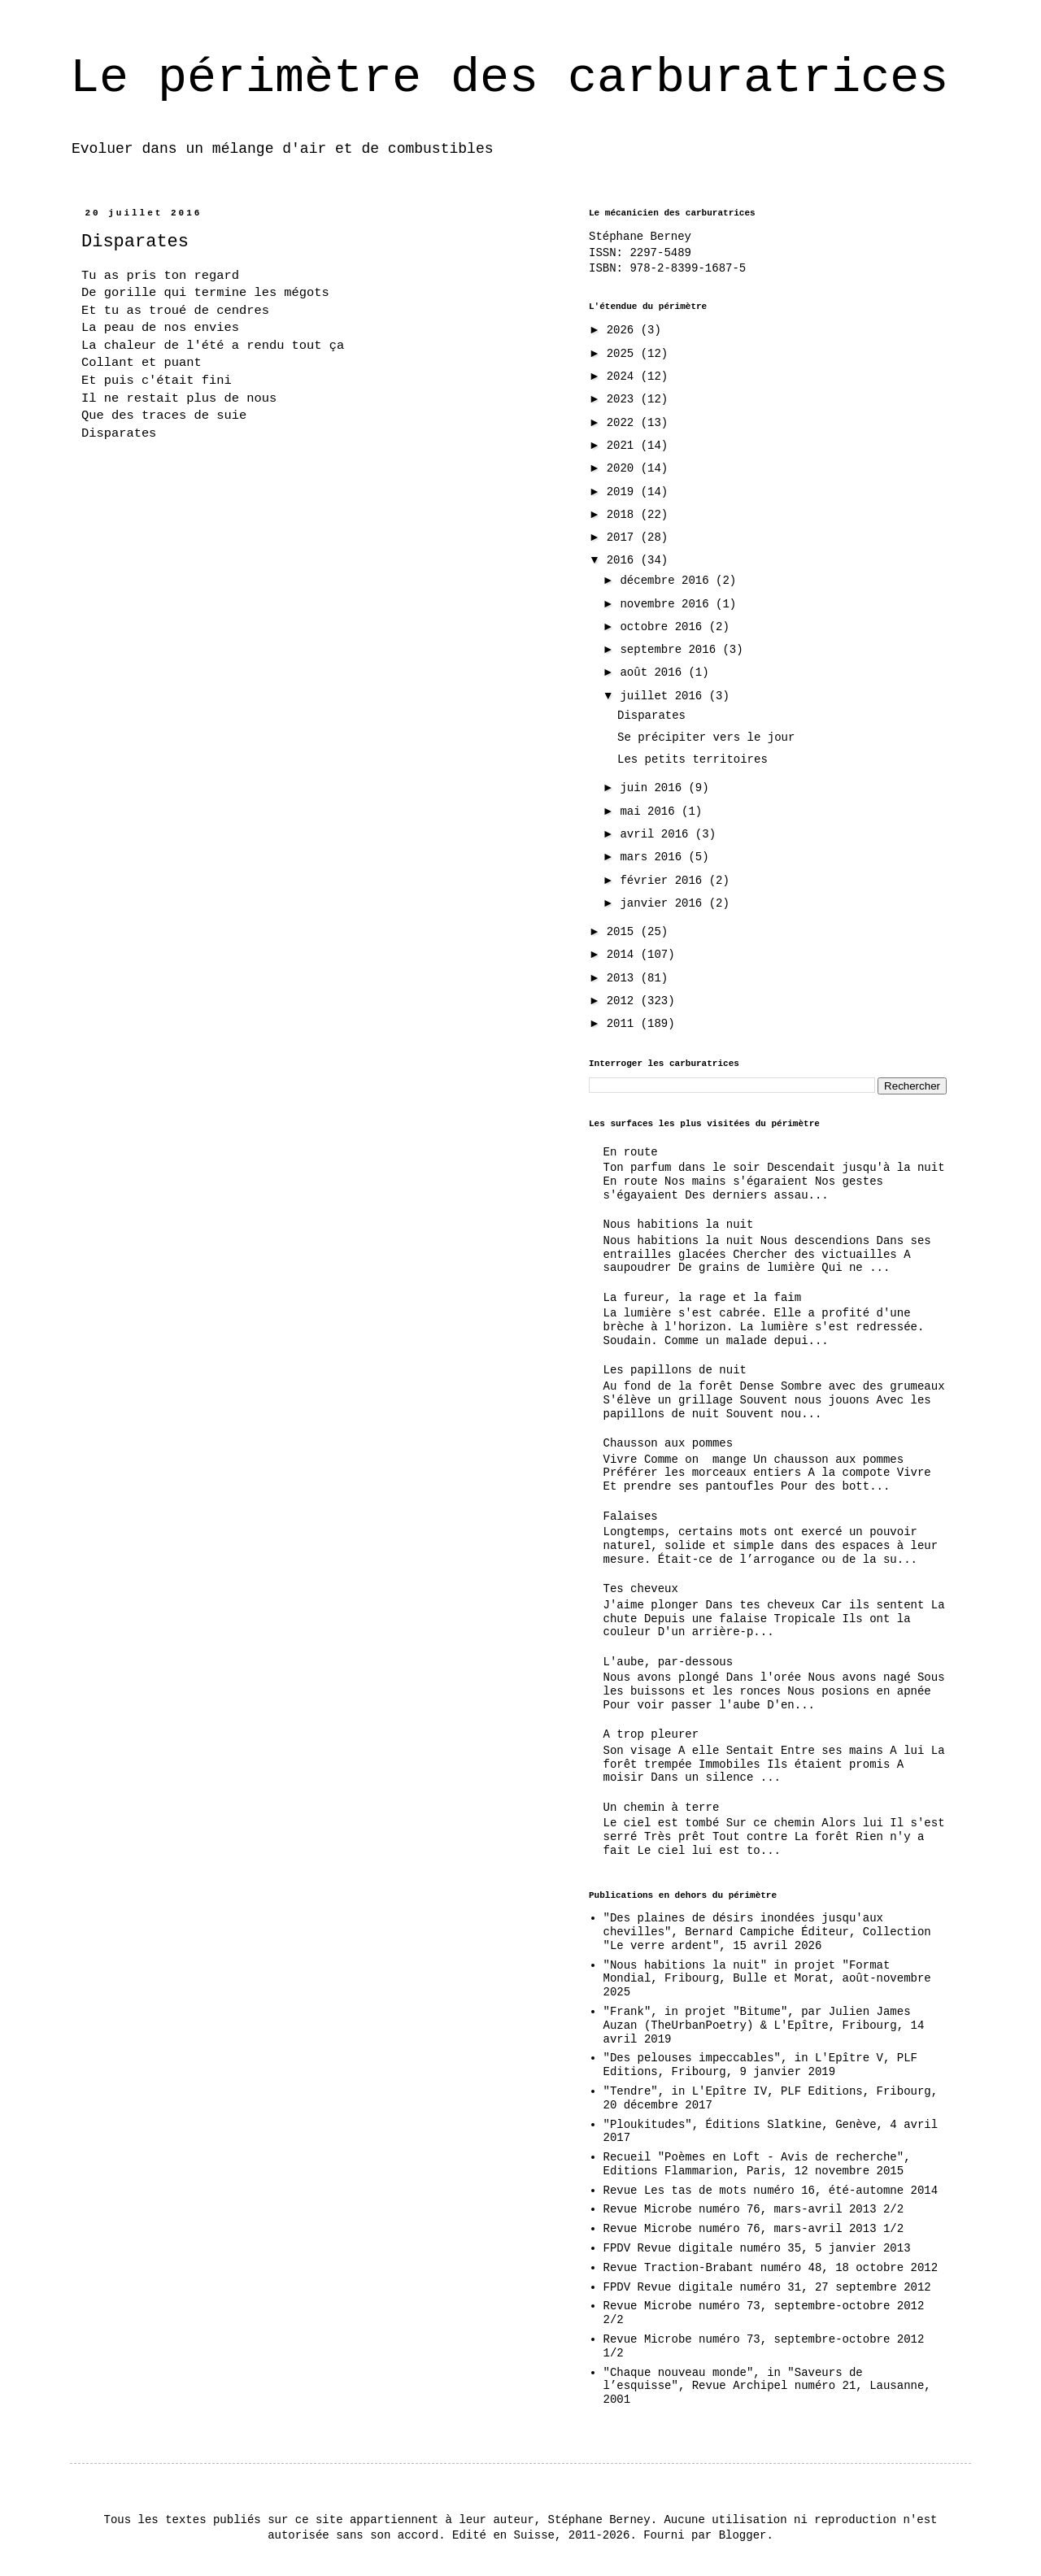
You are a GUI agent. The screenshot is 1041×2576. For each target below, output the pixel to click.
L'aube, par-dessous (668, 1662)
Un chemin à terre (661, 1807)
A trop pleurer (651, 1734)
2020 (624, 468)
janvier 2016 (664, 903)
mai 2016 (651, 811)
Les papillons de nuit (675, 1370)
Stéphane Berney (640, 236)
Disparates (651, 715)
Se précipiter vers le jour (706, 737)
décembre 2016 (668, 580)
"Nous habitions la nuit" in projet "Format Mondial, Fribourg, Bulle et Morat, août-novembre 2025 (767, 1979)
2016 (624, 560)
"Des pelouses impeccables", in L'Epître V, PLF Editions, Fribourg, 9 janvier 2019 (760, 2065)
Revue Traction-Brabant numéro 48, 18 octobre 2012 (771, 2267)
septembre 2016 (671, 649)
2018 (624, 514)
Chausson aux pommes (668, 1443)
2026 (624, 330)
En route (630, 1152)
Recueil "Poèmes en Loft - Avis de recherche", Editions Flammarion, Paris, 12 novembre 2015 (757, 2164)
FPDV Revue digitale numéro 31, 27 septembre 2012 (767, 2287)
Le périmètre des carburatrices (509, 78)
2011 (624, 1023)
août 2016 (654, 672)
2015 (624, 931)
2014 (624, 954)
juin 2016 (654, 787)
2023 (624, 399)
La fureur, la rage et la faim (702, 1297)
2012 (624, 1000)
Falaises (630, 1516)
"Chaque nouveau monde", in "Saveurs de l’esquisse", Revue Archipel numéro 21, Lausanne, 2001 (767, 2386)
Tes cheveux (640, 1588)
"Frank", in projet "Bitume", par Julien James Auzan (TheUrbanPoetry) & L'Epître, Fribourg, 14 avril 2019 (764, 2025)
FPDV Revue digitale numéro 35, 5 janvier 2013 (757, 2248)
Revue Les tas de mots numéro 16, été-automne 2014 (771, 2190)
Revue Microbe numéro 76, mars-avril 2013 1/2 (753, 2228)
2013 (624, 978)
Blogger (743, 2535)
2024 (624, 376)
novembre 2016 (668, 604)
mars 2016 (654, 857)
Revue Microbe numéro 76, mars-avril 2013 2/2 (753, 2209)
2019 (624, 491)
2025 (624, 353)
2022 (624, 422)
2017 (624, 537)
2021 (624, 445)
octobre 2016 (664, 626)
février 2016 (664, 880)
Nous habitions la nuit (678, 1224)
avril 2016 (657, 834)
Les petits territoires (692, 759)
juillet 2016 (664, 696)
